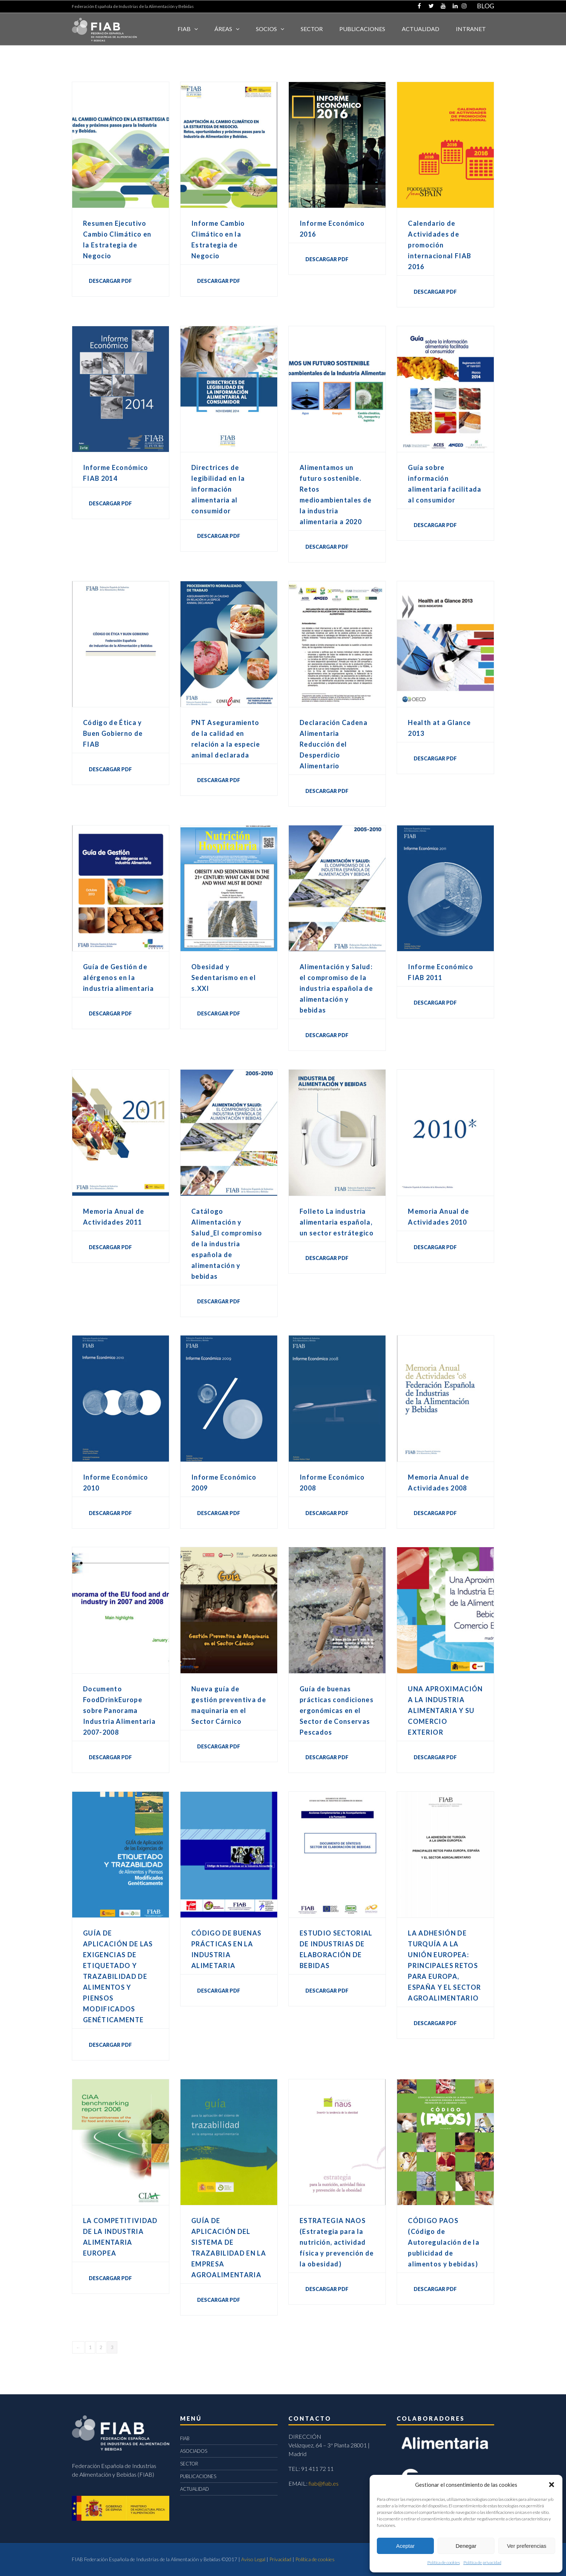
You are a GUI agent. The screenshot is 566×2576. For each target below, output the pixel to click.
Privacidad (280, 2559)
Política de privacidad (482, 2562)
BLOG (485, 6)
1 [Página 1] (90, 2347)
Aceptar (405, 2546)
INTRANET (471, 28)
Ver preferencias (526, 2546)
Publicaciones (362, 28)
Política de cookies (443, 2562)
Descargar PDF (435, 2289)
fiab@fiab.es (324, 2483)
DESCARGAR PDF (110, 281)
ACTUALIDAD (420, 28)
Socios (266, 28)
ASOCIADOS (193, 2451)
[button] (551, 2484)
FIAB (184, 28)
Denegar (466, 2546)
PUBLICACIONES (198, 2476)
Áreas (223, 28)
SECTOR (312, 28)
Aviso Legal (253, 2559)
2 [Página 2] (101, 2347)
